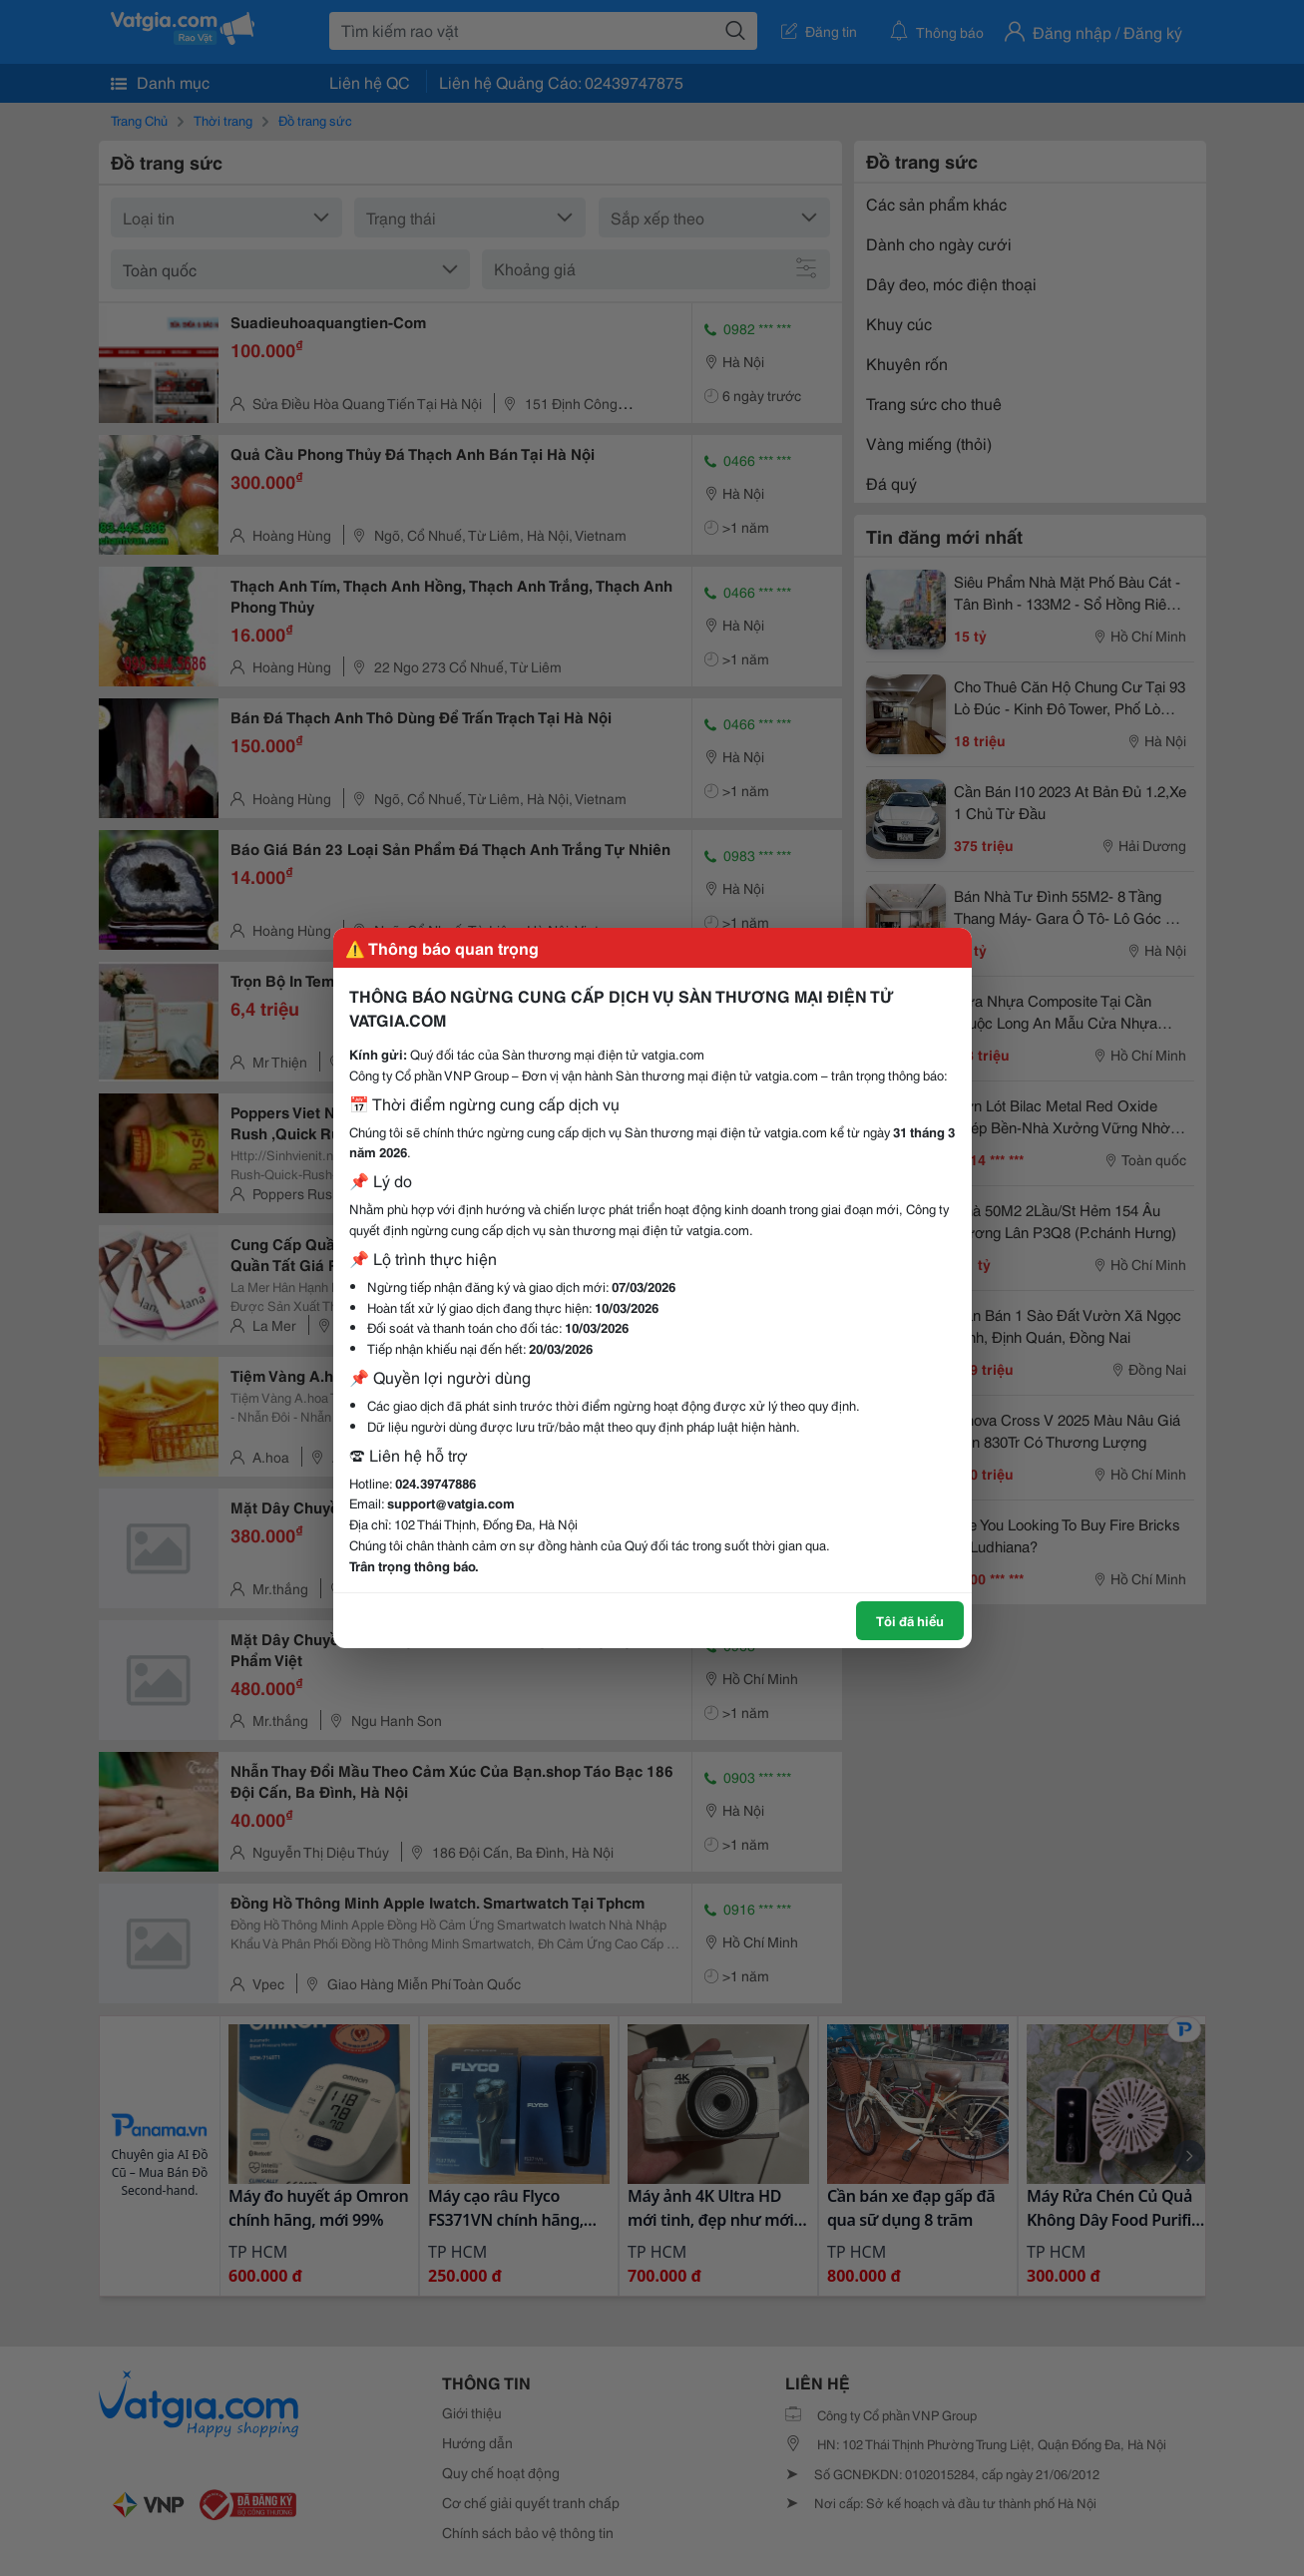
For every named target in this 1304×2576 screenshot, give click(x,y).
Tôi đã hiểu (910, 1620)
